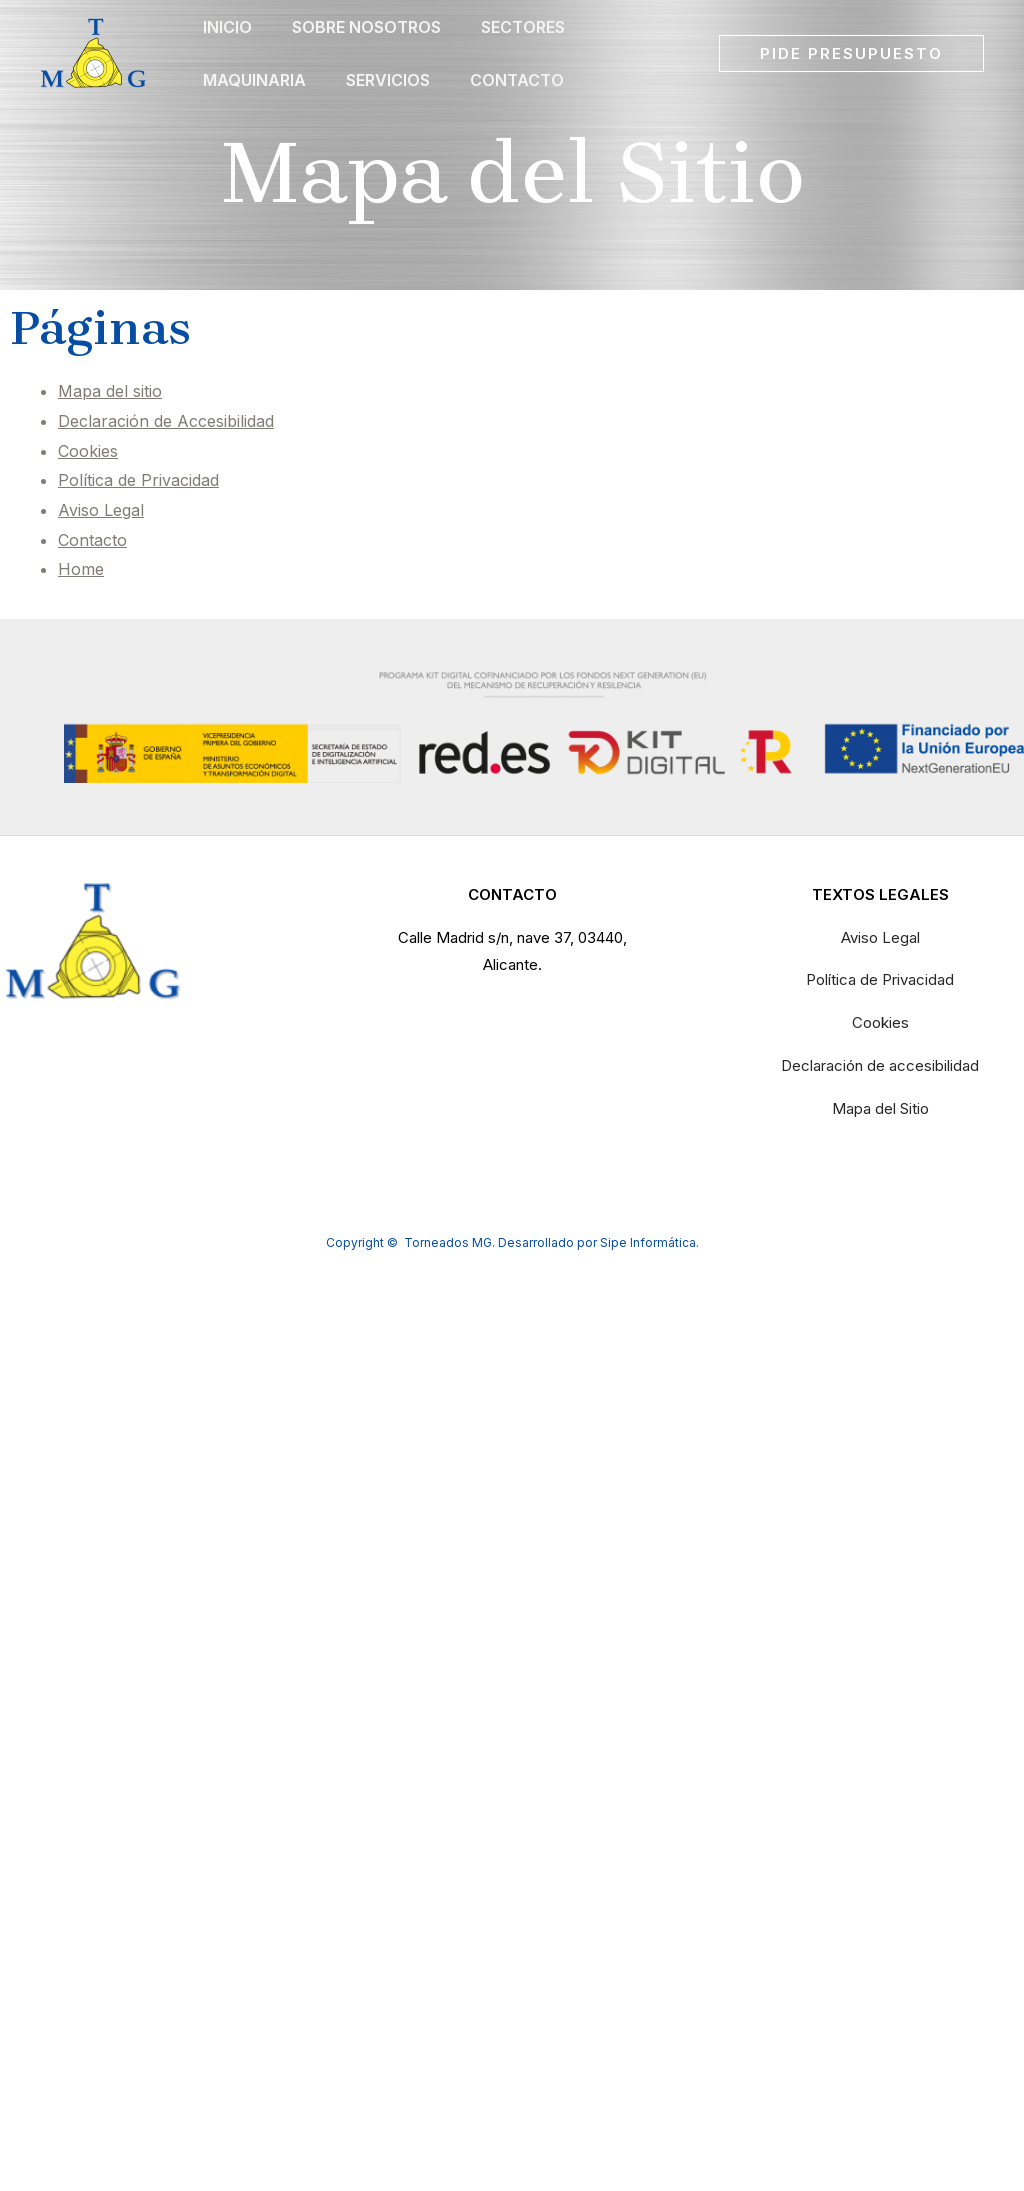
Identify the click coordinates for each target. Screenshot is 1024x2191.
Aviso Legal (101, 510)
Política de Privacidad (138, 480)
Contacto (517, 120)
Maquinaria (254, 120)
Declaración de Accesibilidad (166, 421)
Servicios (388, 120)
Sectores (523, 40)
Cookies (88, 451)
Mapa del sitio (110, 391)
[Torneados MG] (93, 78)
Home (81, 569)
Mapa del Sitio (880, 1108)
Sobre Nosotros (366, 40)
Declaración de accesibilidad (880, 1065)
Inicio (227, 40)
